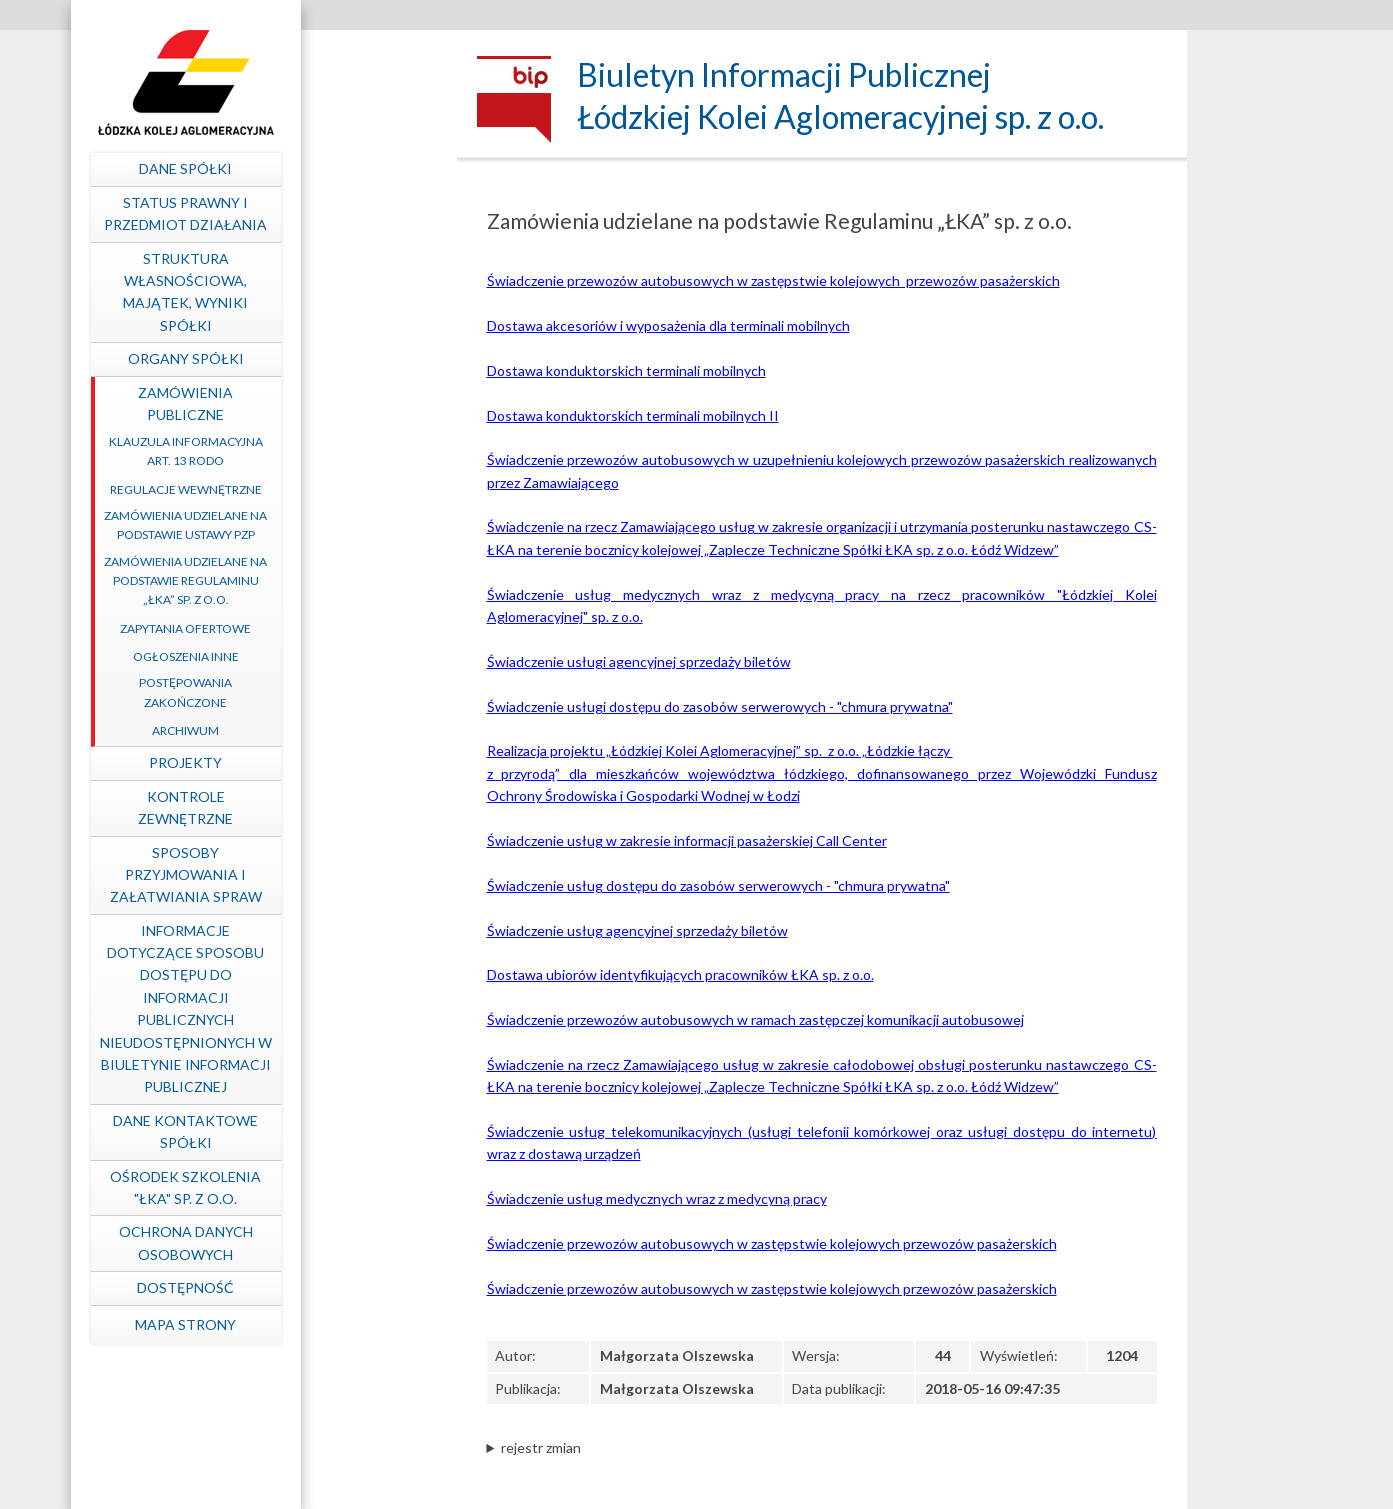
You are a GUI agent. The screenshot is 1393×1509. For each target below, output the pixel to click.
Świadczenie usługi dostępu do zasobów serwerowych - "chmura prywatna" (720, 706)
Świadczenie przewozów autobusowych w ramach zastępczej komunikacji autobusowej (755, 1019)
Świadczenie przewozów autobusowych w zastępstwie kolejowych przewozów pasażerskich (773, 280)
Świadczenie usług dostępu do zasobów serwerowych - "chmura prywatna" (718, 885)
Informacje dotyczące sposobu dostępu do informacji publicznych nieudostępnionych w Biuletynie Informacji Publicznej (332, 1009)
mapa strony (331, 1324)
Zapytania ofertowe (331, 628)
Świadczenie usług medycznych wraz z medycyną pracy (657, 1198)
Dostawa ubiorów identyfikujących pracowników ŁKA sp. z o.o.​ (680, 974)
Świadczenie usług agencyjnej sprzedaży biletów (637, 930)
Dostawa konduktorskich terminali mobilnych (626, 370)
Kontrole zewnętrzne (331, 807)
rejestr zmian (541, 1447)
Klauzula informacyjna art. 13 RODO (332, 451)
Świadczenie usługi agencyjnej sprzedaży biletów (639, 661)
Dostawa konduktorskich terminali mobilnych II (633, 415)
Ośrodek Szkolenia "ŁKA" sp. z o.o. (331, 1187)
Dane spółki (331, 168)
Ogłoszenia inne (332, 656)
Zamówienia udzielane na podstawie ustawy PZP (331, 525)
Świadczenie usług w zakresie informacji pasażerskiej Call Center (687, 840)
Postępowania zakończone (331, 692)
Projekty (331, 762)
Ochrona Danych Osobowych (332, 1242)
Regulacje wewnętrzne (332, 489)
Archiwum (331, 730)
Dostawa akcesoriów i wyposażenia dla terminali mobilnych (668, 325)
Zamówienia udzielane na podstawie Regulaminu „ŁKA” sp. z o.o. (331, 580)
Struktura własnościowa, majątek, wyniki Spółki (331, 292)
